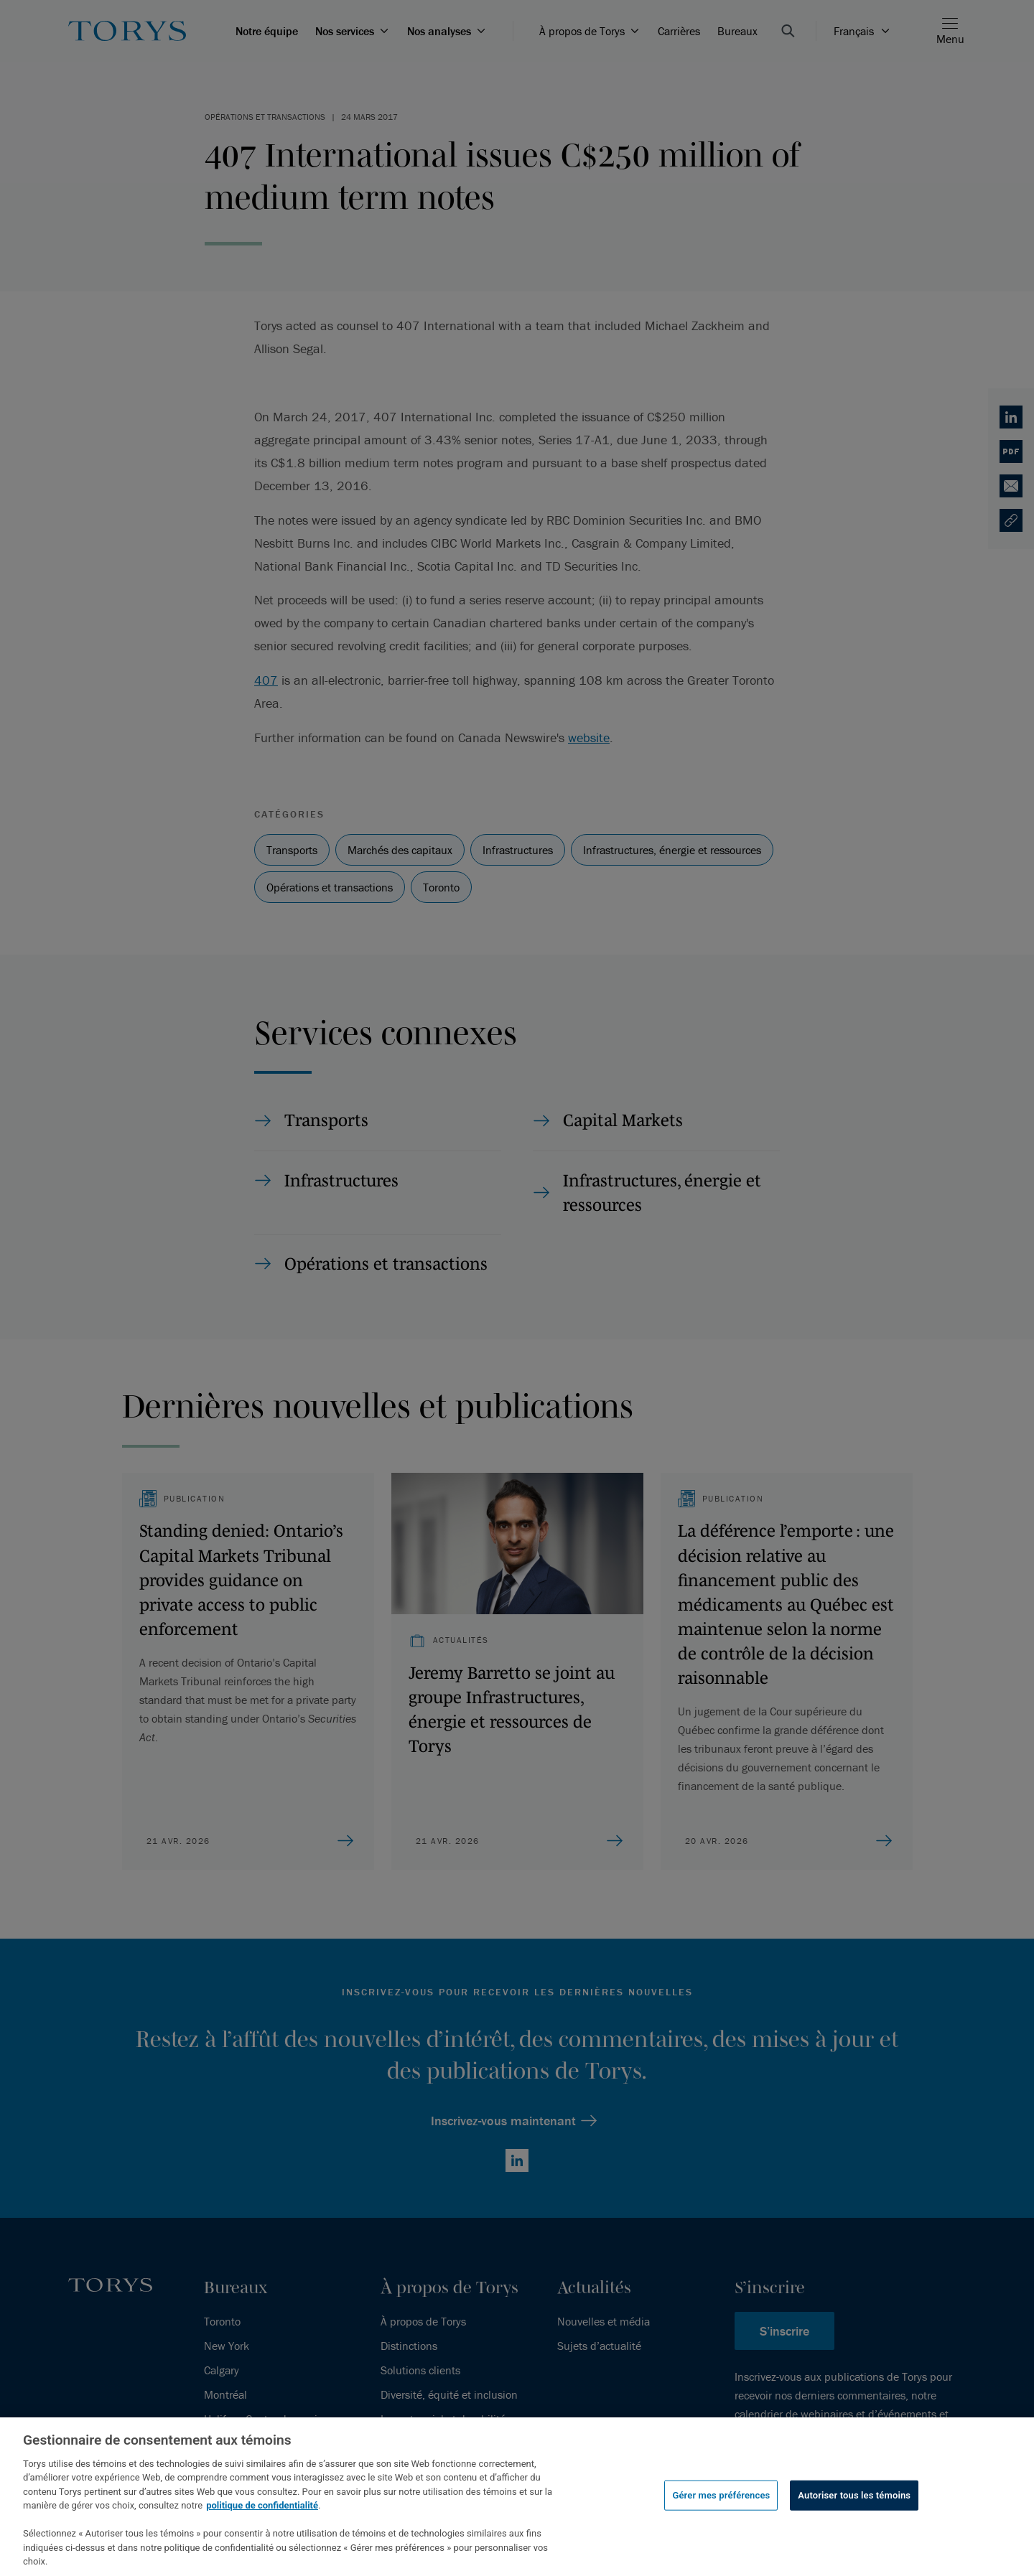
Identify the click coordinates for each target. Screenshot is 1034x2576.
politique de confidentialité (262, 2505)
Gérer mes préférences (721, 2495)
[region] (517, 2496)
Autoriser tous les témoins (854, 2495)
